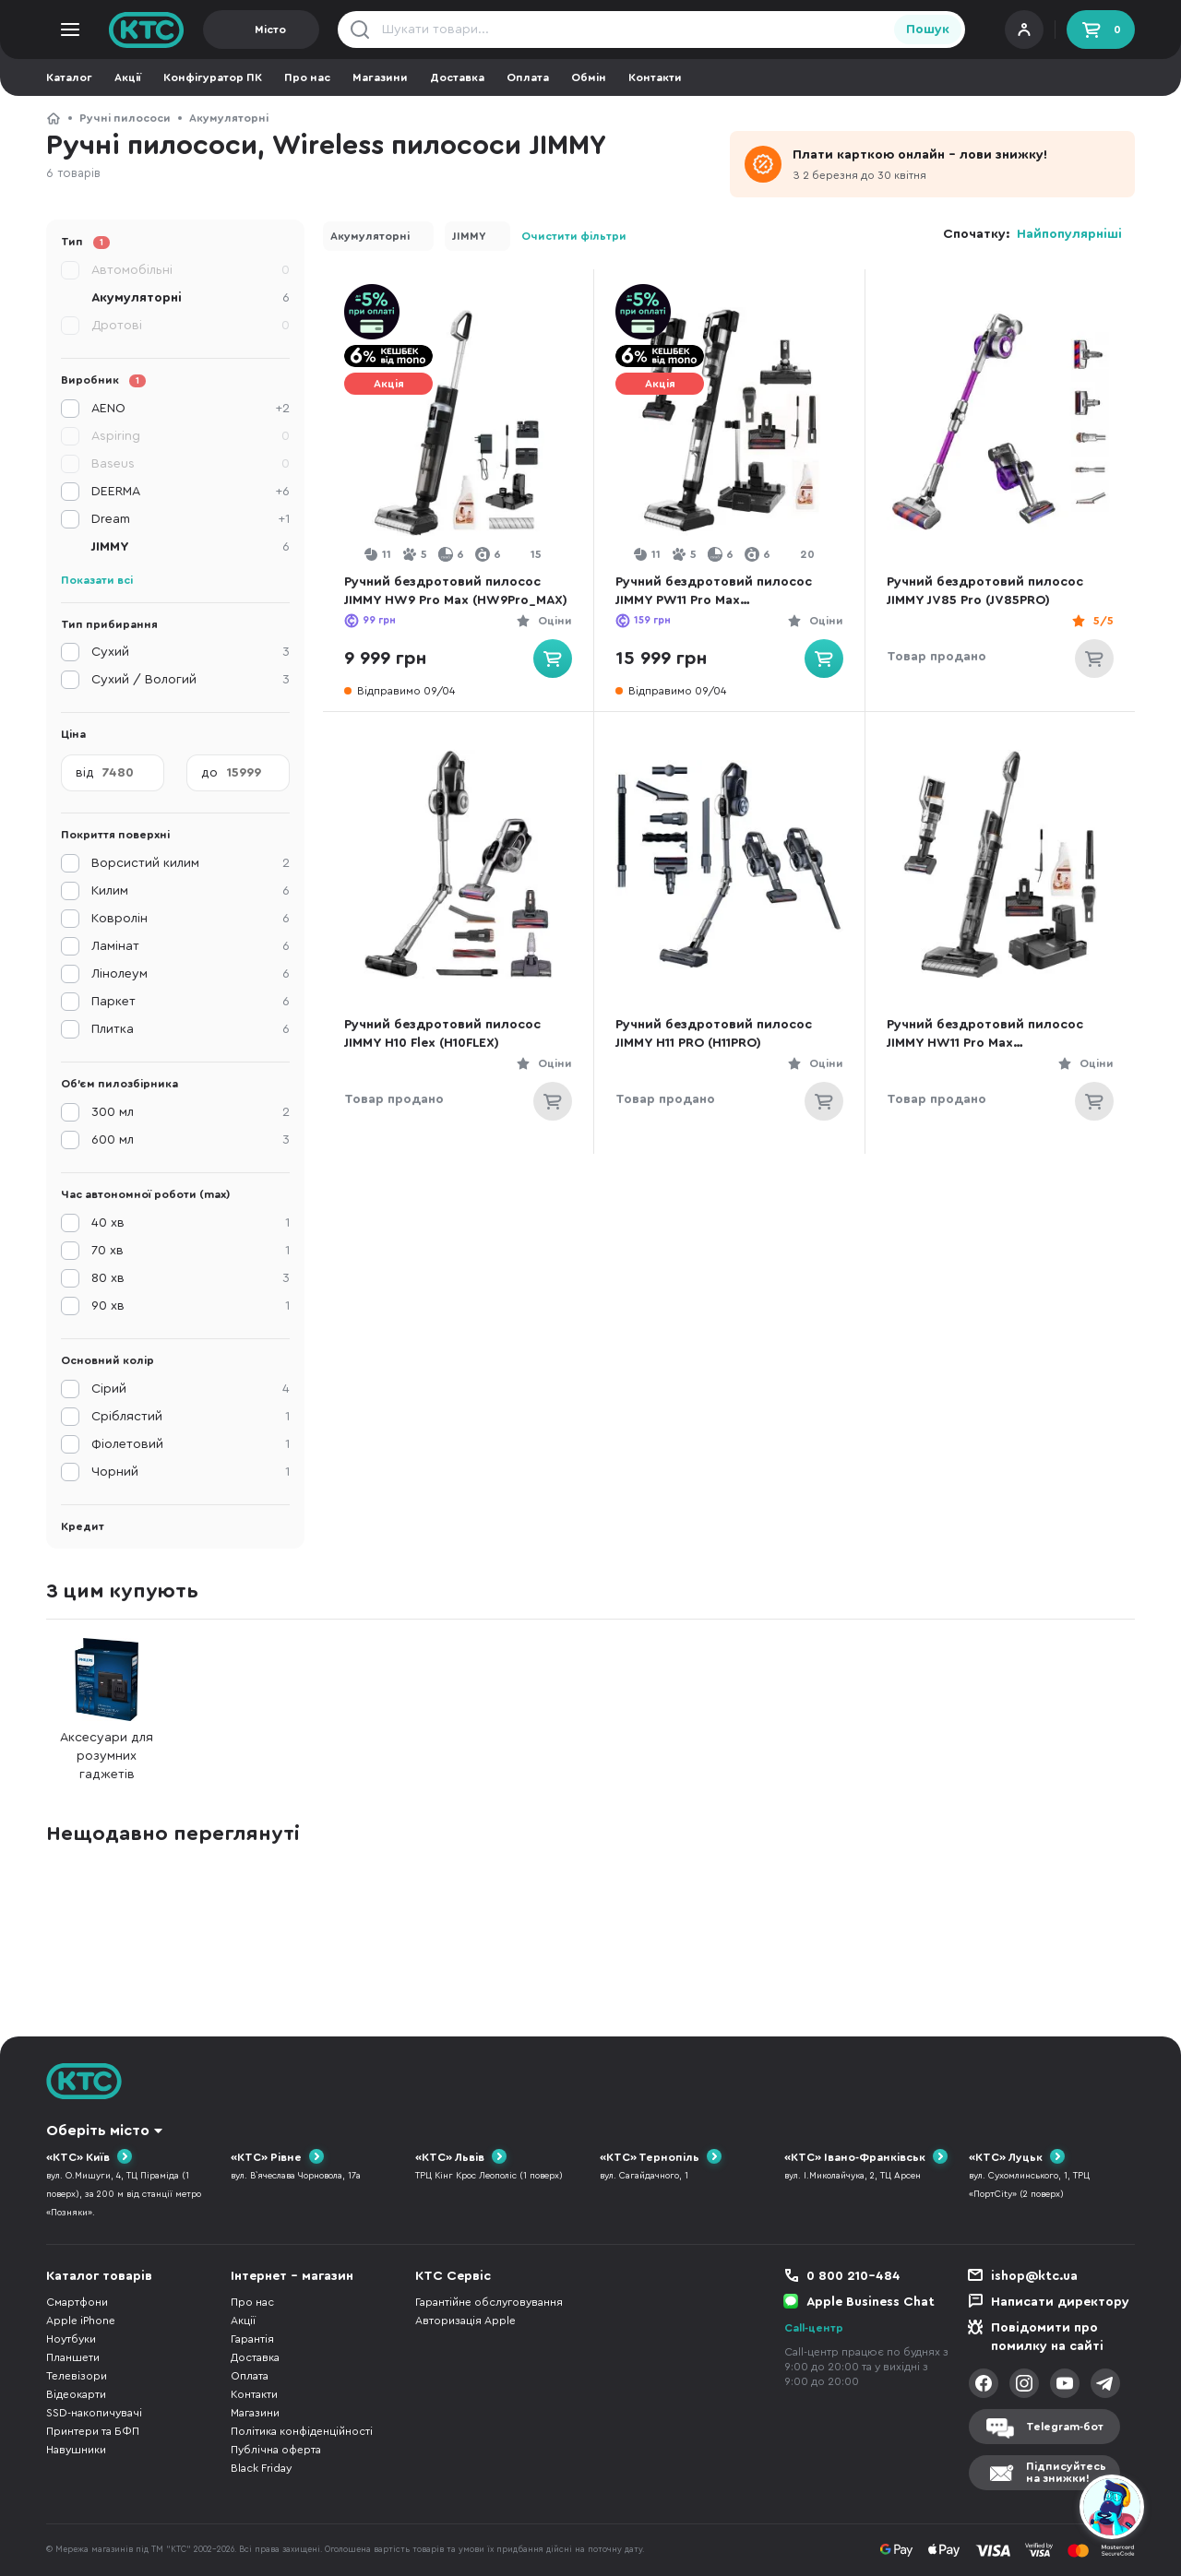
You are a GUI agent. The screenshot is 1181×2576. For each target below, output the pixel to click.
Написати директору (1060, 2302)
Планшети (73, 2357)
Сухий (190, 652)
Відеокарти (76, 2394)
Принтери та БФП (92, 2431)
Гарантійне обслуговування (489, 2302)
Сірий (190, 1389)
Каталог (69, 77)
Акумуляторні (228, 118)
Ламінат (190, 946)
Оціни (555, 620)
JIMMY (469, 236)
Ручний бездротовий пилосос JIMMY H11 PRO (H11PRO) (713, 1034)
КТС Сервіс (453, 2276)
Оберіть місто (97, 2130)
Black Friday (261, 2468)
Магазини (380, 77)
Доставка (457, 77)
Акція (389, 383)
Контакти (655, 77)
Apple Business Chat (870, 2302)
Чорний (190, 1472)
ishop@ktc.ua (1034, 2276)
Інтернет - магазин (292, 2276)
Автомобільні (190, 270)
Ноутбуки (71, 2339)
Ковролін (190, 918)
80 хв (190, 1278)
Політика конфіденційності (302, 2431)
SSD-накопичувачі (94, 2412)
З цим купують (121, 1591)
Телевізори (76, 2375)
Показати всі (97, 580)
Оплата (528, 77)
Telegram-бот (1064, 2426)
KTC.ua (147, 29)
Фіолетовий (190, 1444)
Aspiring (190, 436)
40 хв (190, 1223)
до (209, 772)
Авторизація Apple (465, 2320)
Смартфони (77, 2302)
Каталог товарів (99, 2276)
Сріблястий (190, 1416)
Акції (127, 77)
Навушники (76, 2449)
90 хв (190, 1306)
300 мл (190, 1112)
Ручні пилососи (125, 118)
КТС (53, 118)
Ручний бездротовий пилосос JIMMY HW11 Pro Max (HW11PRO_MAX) (985, 1035)
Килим (190, 891)
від (85, 772)
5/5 (1103, 620)
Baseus (190, 464)
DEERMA (190, 491)
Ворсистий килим (190, 863)
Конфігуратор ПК (212, 77)
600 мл (190, 1140)
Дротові (190, 325)
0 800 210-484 (853, 2276)
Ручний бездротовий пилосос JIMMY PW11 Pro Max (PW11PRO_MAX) (713, 593)
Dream (190, 519)
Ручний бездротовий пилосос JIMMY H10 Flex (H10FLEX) (442, 1034)
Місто (270, 29)
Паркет (190, 1001)
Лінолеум (190, 974)
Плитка (190, 1029)
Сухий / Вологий (190, 680)
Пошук (927, 29)
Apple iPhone (80, 2320)
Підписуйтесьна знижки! (1066, 2472)
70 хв (190, 1250)
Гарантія (252, 2339)
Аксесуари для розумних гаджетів (107, 1709)
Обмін (588, 77)
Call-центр (813, 2327)
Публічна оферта (276, 2449)
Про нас (307, 77)
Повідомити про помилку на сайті (1047, 2337)
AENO (190, 408)
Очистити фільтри (573, 236)
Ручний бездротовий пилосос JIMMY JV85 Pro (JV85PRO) (985, 591)
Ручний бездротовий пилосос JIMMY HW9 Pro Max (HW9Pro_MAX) (455, 591)
